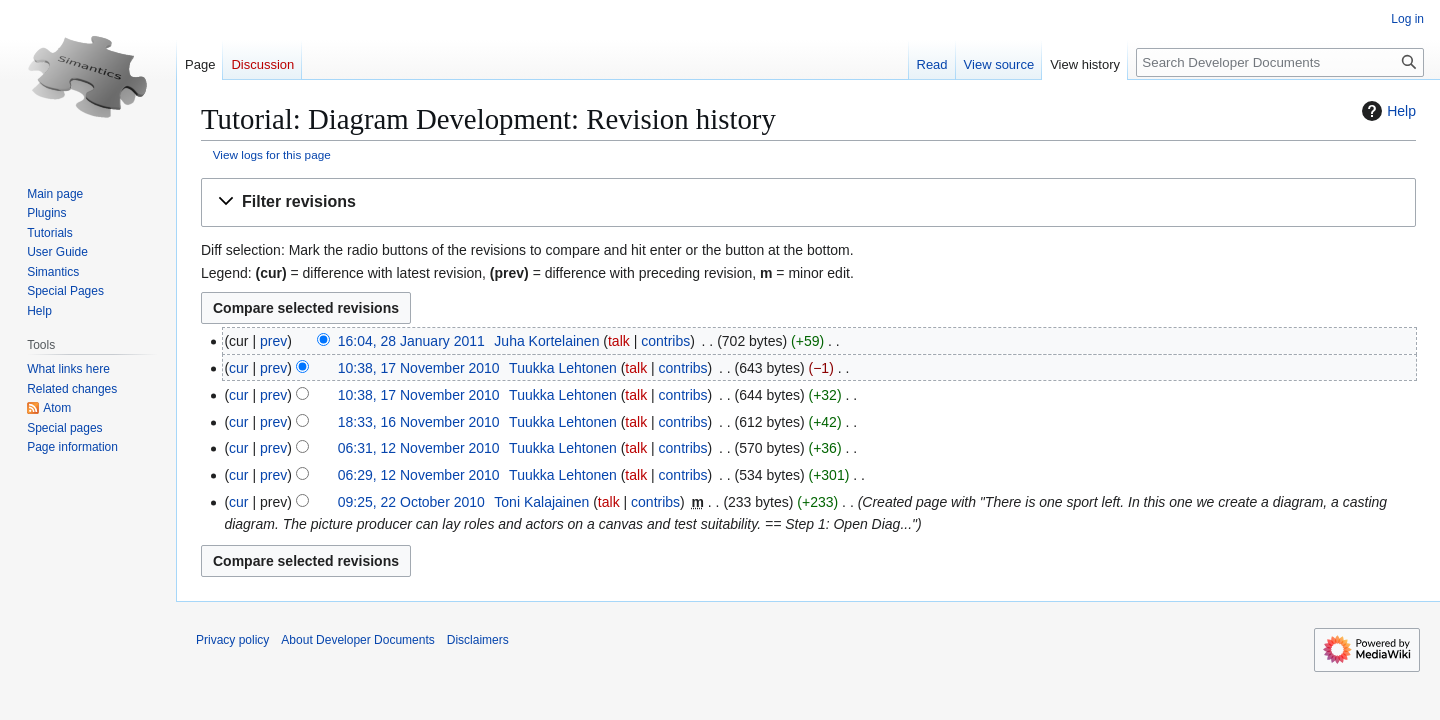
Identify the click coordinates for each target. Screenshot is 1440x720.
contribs (665, 341)
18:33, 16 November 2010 (419, 422)
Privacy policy (232, 640)
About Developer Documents (357, 640)
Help (1386, 111)
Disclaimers (478, 640)
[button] (808, 202)
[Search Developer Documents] (1280, 62)
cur (238, 368)
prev (273, 341)
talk (619, 341)
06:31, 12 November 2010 (419, 448)
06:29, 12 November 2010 (419, 475)
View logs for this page (272, 154)
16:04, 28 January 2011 (411, 341)
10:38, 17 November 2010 (419, 368)
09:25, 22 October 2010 (411, 502)
